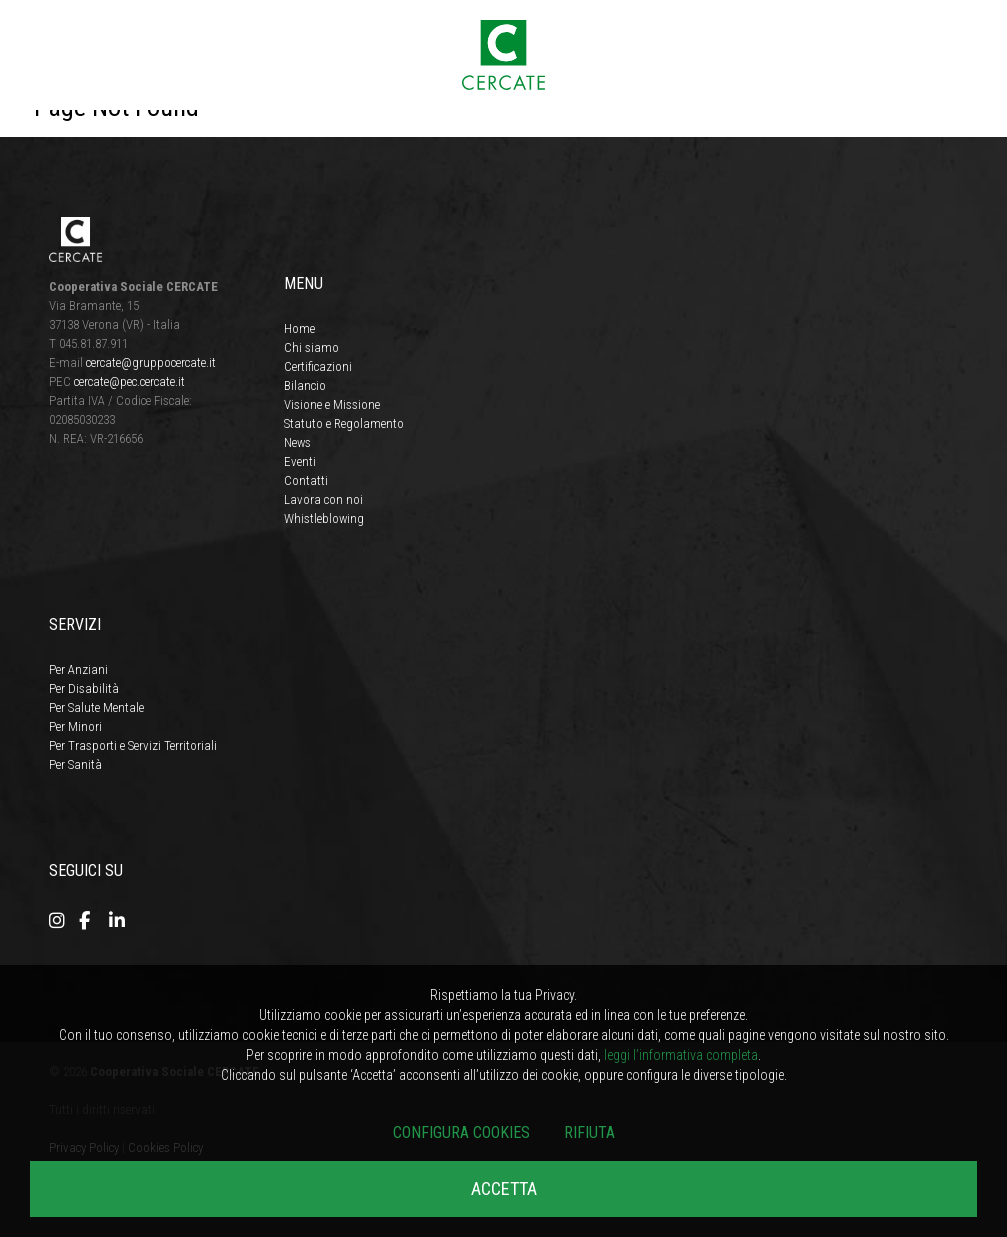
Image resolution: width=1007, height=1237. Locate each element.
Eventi (300, 461)
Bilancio (305, 385)
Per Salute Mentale (96, 707)
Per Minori (75, 726)
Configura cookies (461, 1132)
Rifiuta (589, 1132)
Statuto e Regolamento (344, 423)
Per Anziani (78, 669)
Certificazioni (318, 366)
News (297, 442)
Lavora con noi (323, 499)
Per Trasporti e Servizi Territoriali (133, 745)
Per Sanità (75, 764)
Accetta (504, 1188)
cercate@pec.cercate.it (129, 381)
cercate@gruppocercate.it (151, 362)
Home (299, 328)
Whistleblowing (324, 518)
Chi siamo (311, 347)
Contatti (306, 480)
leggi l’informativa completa (681, 1055)
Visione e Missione (332, 404)
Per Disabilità (84, 688)
